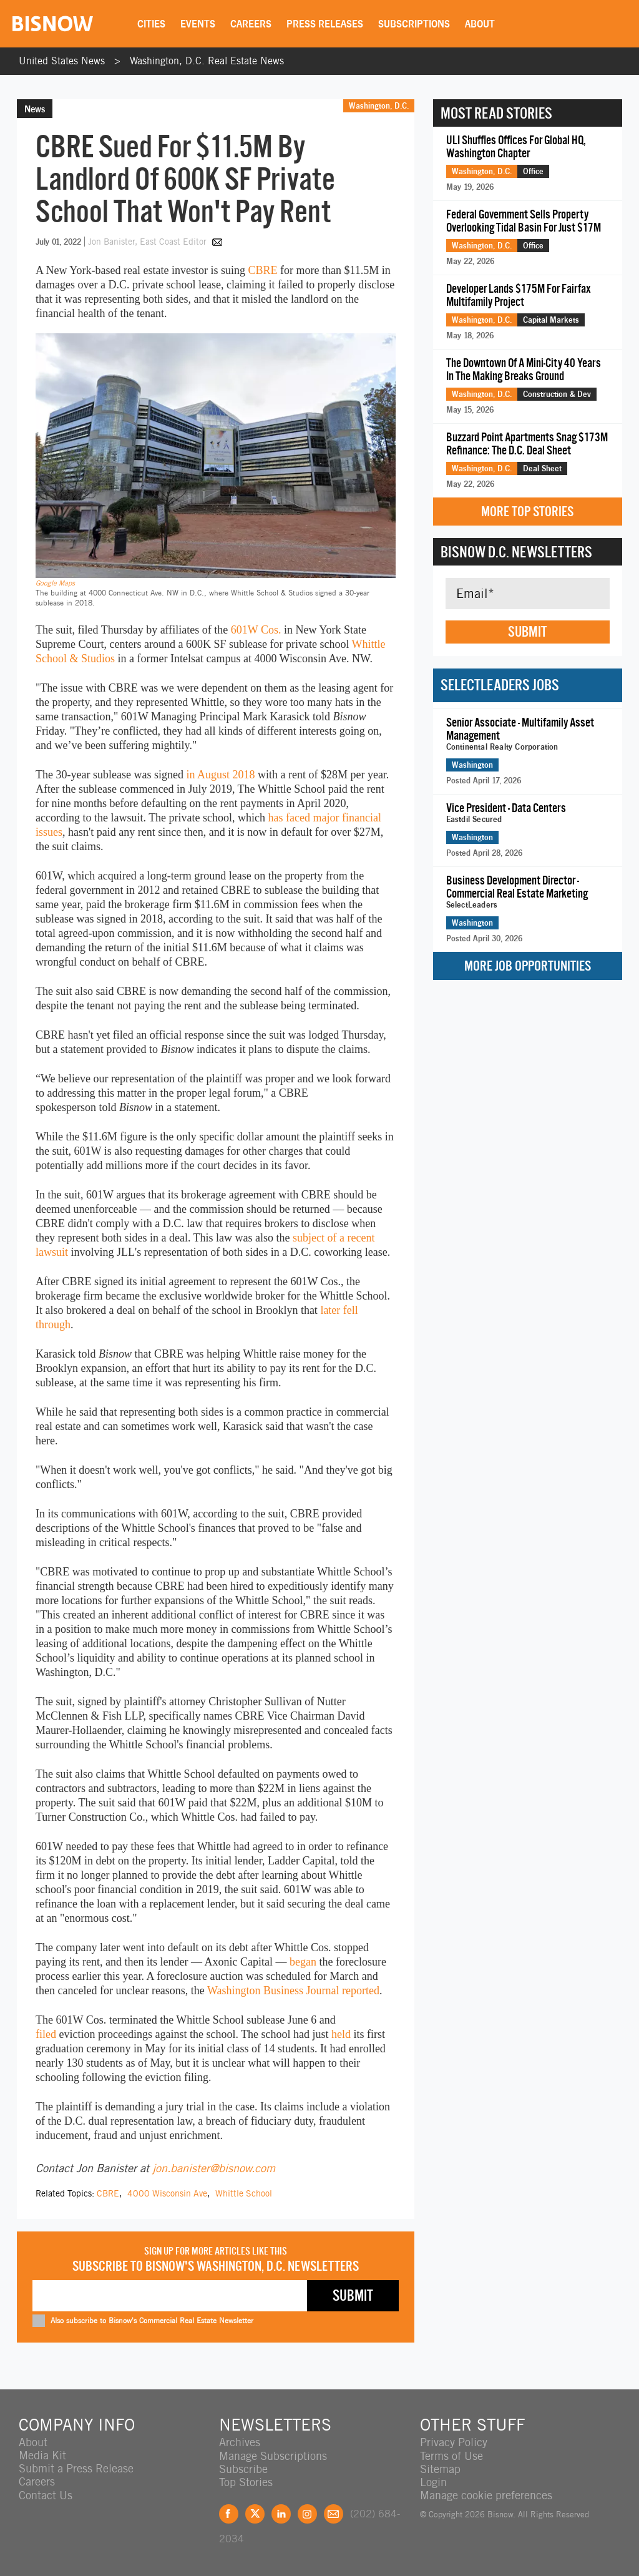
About (480, 23)
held (341, 2034)
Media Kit (42, 2455)
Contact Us (45, 2494)
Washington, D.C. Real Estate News (207, 61)
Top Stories (246, 2481)
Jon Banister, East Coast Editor (148, 242)
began (303, 1962)
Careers (251, 23)
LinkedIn (281, 2513)
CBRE (262, 270)
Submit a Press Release (76, 2468)
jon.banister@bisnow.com (213, 2168)
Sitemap (440, 2468)
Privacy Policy (453, 2442)
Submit (527, 632)
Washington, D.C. (379, 105)
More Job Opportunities (527, 966)
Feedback (333, 2513)
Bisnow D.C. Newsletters (516, 552)
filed (46, 2034)
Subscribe (243, 2468)
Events (198, 23)
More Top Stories (527, 511)
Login (433, 2481)
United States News (62, 61)
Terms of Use (451, 2455)
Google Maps (55, 583)
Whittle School (243, 2193)
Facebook (228, 2513)
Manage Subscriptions (273, 2455)
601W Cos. (256, 630)
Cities (152, 23)
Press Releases (325, 23)
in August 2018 (220, 774)
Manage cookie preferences (486, 2494)
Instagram (307, 2513)
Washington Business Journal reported (293, 1990)
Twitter (255, 2513)
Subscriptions (415, 23)
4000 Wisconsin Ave (167, 2193)
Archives (239, 2442)
